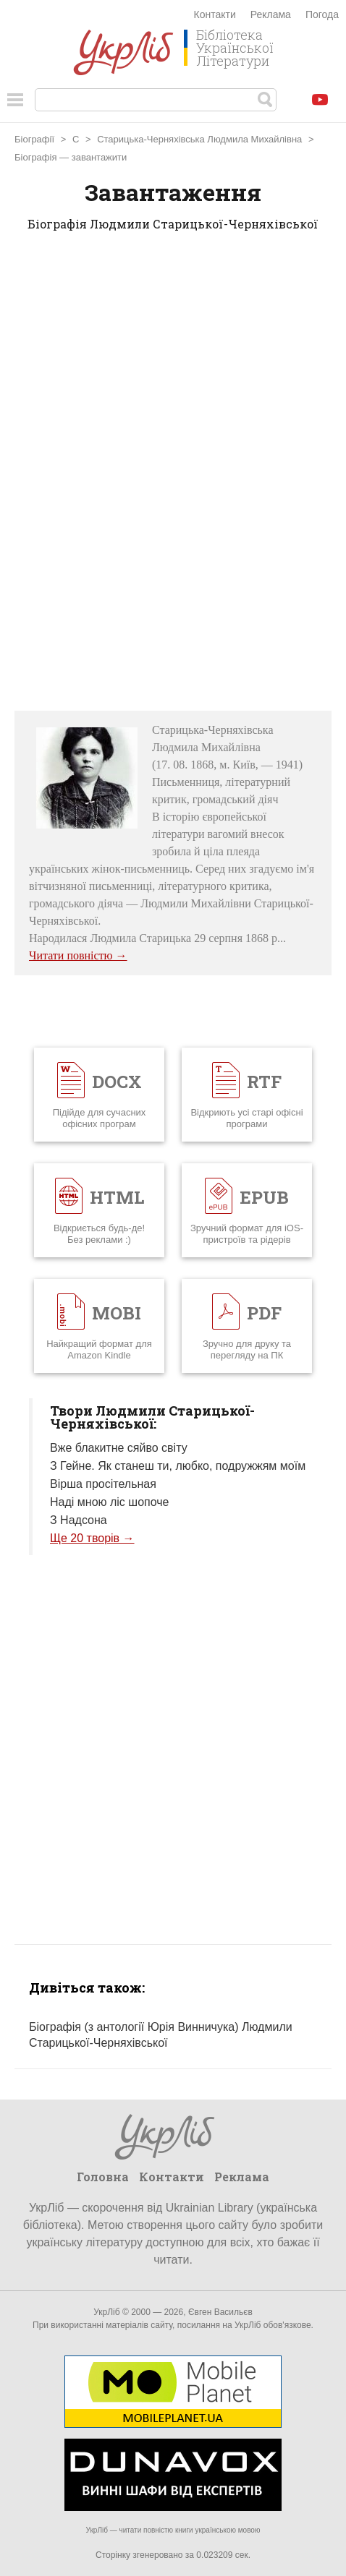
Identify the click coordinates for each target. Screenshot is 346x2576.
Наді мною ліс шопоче (109, 1502)
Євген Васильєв (220, 2312)
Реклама (270, 14)
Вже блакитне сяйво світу (118, 1448)
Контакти (215, 14)
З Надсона (78, 1520)
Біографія (35, 157)
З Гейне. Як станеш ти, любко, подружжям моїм (177, 1466)
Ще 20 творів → (92, 1538)
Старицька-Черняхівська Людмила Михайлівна (199, 139)
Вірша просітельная (103, 1484)
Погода (322, 14)
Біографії (34, 139)
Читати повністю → (78, 955)
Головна (103, 2176)
